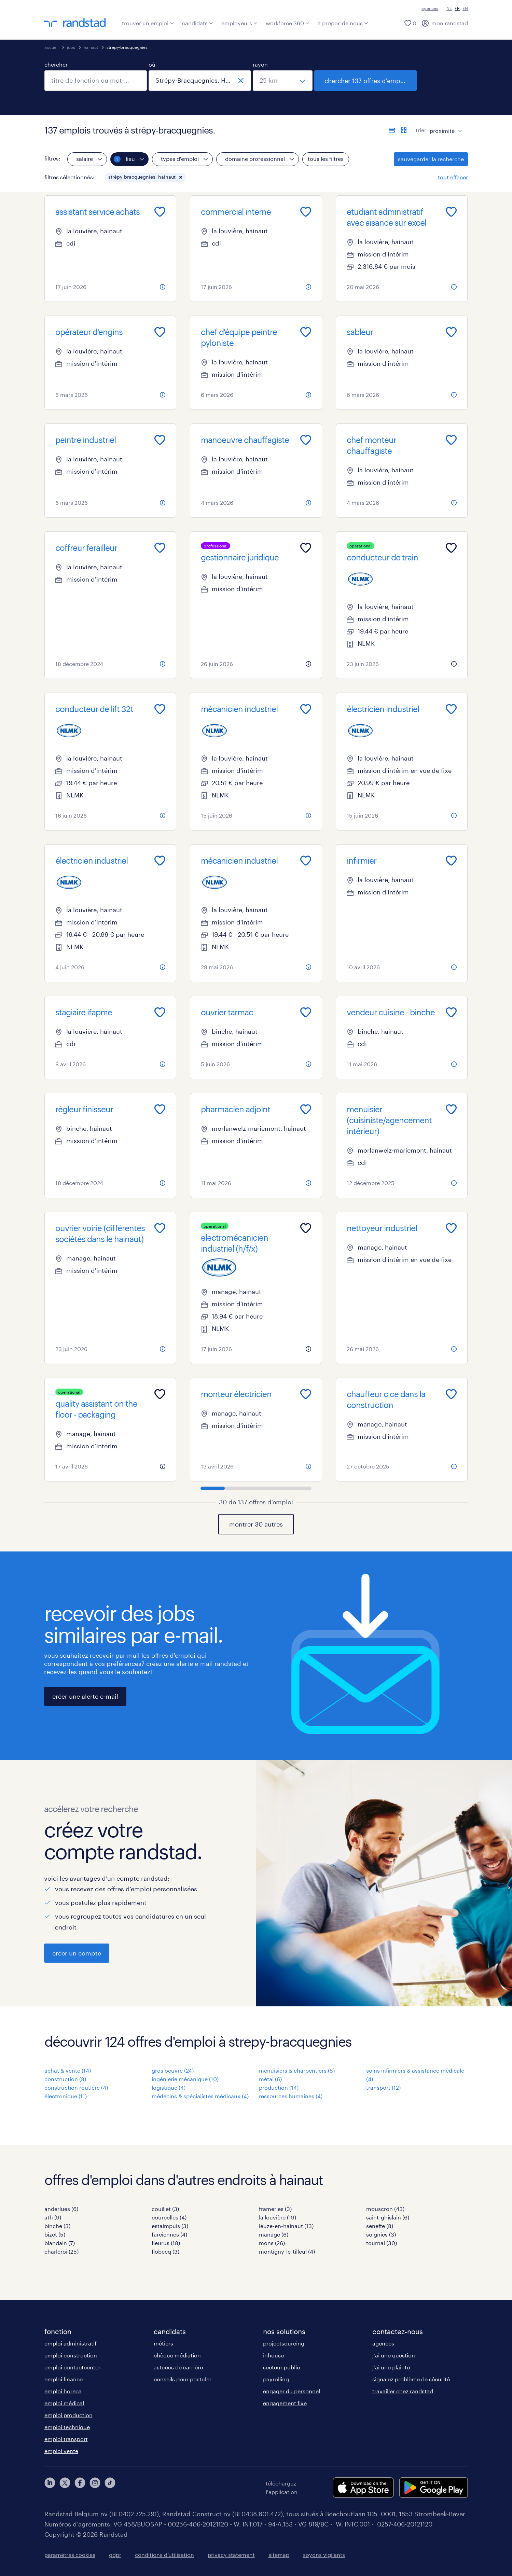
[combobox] (95, 80)
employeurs (239, 23)
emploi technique (67, 2427)
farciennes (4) (169, 2234)
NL (449, 8)
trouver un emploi (148, 23)
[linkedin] (49, 2487)
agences (429, 8)
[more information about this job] (162, 286)
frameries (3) (275, 2208)
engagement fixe (285, 2403)
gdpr (115, 2554)
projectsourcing (283, 2343)
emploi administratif (70, 2343)
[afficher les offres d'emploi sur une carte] (403, 130)
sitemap (278, 2554)
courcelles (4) (169, 2217)
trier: (422, 130)
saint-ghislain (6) (387, 2217)
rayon (260, 64)
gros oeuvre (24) (173, 2070)
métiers (163, 2343)
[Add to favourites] (160, 212)
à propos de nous (343, 23)
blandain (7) (59, 2243)
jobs (71, 47)
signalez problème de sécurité (411, 2379)
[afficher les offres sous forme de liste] (391, 130)
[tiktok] (110, 2487)
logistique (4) (168, 2087)
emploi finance (63, 2379)
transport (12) (383, 2087)
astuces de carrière (178, 2367)
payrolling (276, 2379)
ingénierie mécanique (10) (185, 2079)
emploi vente (61, 2451)
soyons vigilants (324, 2554)
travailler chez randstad (402, 2391)
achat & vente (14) (67, 2070)
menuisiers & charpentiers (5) (297, 2070)
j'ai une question (393, 2355)
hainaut (91, 47)
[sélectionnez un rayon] (283, 80)
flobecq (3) (165, 2251)
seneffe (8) (379, 2226)
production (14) (279, 2087)
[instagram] (94, 2487)
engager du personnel (291, 2391)
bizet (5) (54, 2234)
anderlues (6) (61, 2208)
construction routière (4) (76, 2087)
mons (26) (272, 2243)
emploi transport (66, 2439)
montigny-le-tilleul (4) (287, 2251)
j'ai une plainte (391, 2367)
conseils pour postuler (182, 2379)
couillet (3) (165, 2208)
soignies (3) (381, 2234)
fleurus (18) (166, 2243)
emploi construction (70, 2355)
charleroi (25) (61, 2251)
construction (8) (65, 2079)
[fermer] (240, 80)
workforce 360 (287, 23)
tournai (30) (381, 2243)
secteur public (281, 2367)
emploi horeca (63, 2391)
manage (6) (273, 2234)
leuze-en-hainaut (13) (286, 2226)
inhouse (273, 2355)
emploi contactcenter (72, 2367)
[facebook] (79, 2487)
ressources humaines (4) (290, 2096)
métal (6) (270, 2079)
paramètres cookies (69, 2554)
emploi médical (64, 2403)
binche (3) (57, 2226)
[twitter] (64, 2487)
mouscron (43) (385, 2208)
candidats (197, 23)
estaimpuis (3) (170, 2226)
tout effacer (453, 177)
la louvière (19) (277, 2217)
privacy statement (231, 2554)
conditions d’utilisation (164, 2554)
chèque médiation (177, 2355)
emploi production (68, 2415)
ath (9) (52, 2217)
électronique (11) (65, 2096)
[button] (180, 177)
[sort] (444, 125)
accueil (51, 47)
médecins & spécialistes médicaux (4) (200, 2096)
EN (465, 8)
